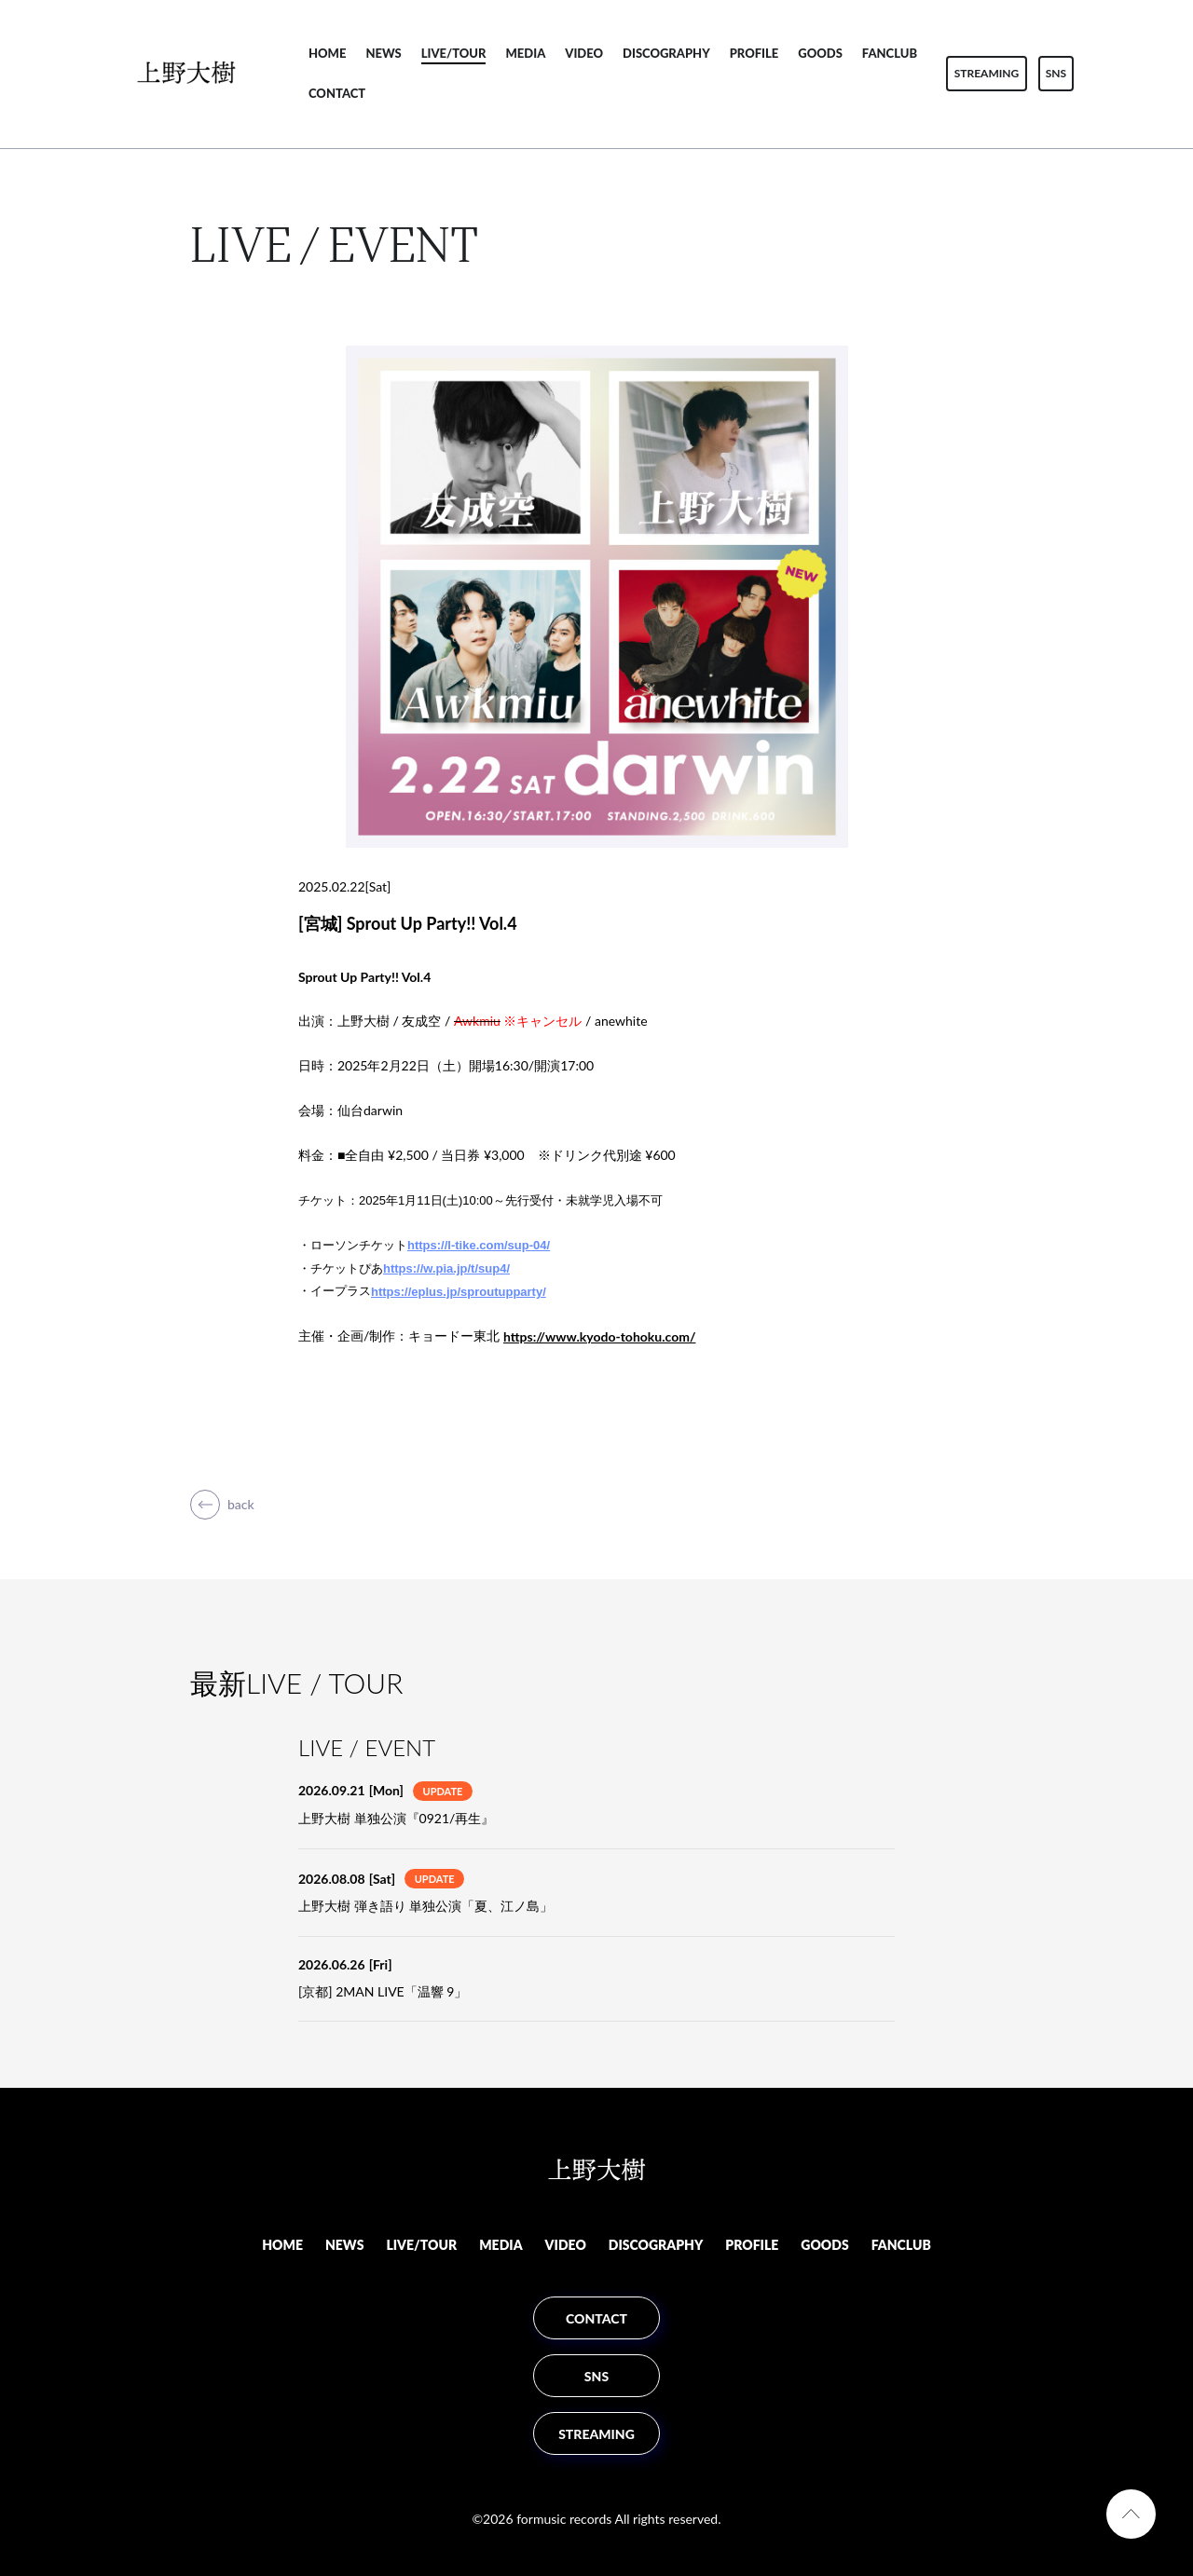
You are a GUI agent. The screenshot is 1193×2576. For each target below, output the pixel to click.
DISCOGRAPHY (666, 53)
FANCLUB (889, 53)
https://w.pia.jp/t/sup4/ (446, 1268)
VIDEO (584, 53)
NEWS (383, 53)
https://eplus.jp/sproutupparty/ (458, 1292)
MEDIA (525, 53)
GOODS (820, 53)
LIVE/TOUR (454, 53)
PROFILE (754, 53)
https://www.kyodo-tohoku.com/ (599, 1336)
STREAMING (987, 73)
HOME (327, 53)
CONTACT (337, 93)
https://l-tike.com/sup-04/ (478, 1245)
